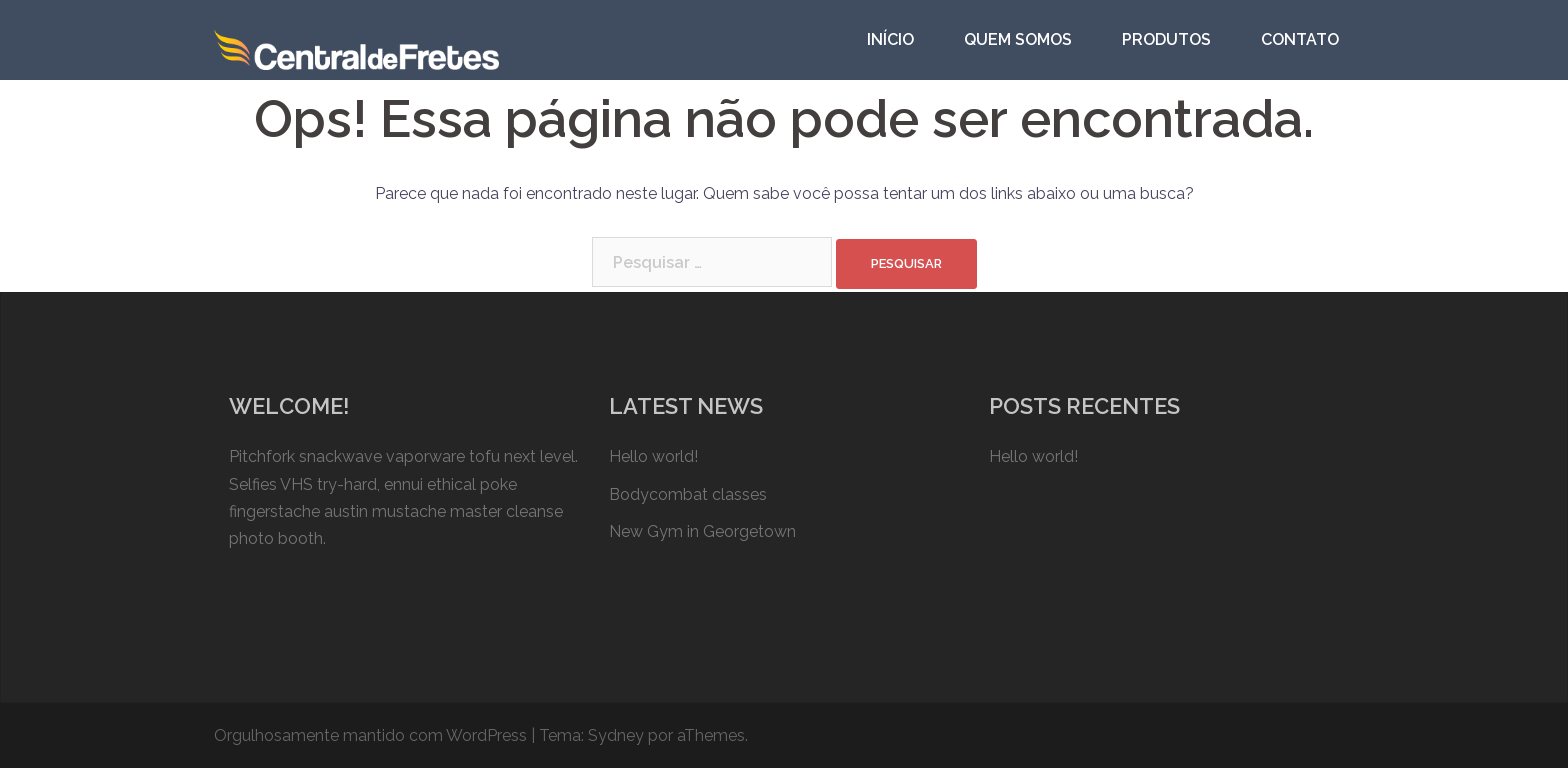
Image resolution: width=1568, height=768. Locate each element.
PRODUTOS (1166, 39)
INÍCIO (890, 39)
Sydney (616, 735)
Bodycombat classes (688, 494)
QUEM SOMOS (1018, 39)
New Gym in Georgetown (702, 531)
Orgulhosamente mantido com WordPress (370, 735)
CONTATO (1300, 39)
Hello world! (653, 456)
